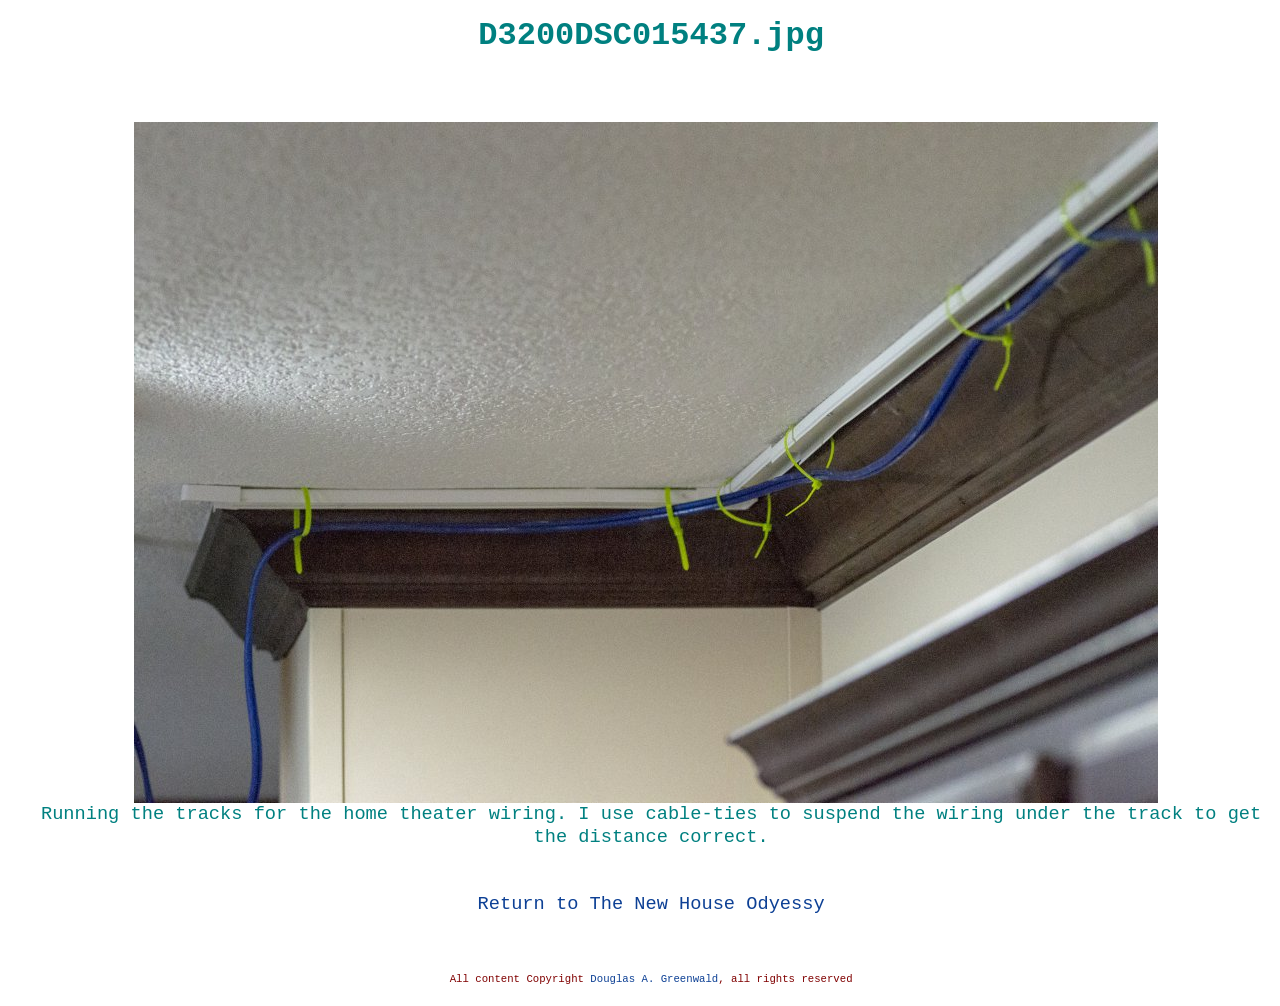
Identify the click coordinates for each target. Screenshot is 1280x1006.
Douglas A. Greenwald (654, 979)
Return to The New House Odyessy (651, 903)
